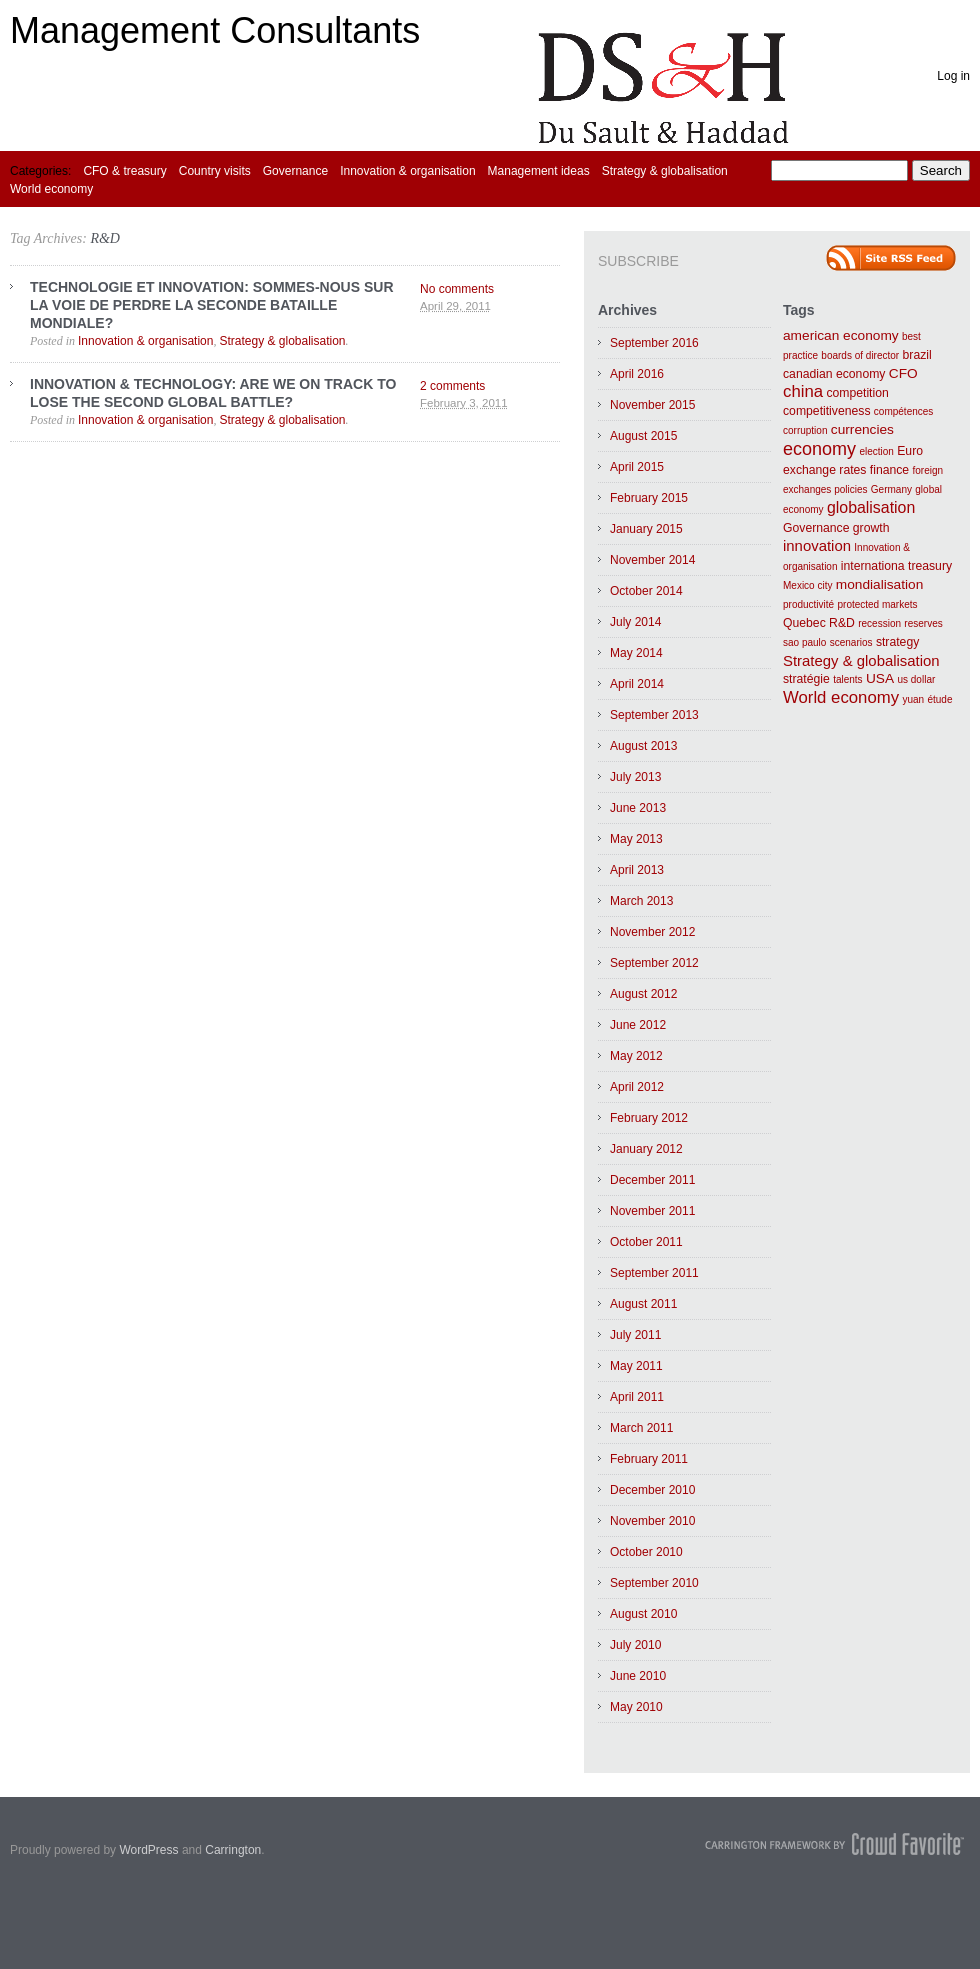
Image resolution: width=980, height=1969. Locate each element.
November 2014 (652, 560)
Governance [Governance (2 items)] (816, 528)
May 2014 (636, 653)
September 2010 (654, 1583)
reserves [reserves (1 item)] (923, 623)
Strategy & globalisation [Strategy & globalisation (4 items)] (861, 660)
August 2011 (643, 1304)
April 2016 (637, 374)
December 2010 (652, 1490)
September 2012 (654, 963)
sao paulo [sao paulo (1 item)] (804, 642)
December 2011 (652, 1180)
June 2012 (638, 1025)
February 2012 (649, 1118)
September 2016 (654, 343)
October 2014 (646, 591)
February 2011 (649, 1459)
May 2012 (636, 1056)
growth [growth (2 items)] (871, 528)
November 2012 (652, 932)
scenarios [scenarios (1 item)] (851, 642)
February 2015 (649, 498)
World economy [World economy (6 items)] (841, 697)
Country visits (215, 171)
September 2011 (654, 1273)
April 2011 (637, 1397)
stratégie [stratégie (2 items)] (806, 679)
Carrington (233, 1850)
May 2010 (636, 1707)
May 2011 (636, 1366)
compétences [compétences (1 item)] (903, 411)
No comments (457, 289)
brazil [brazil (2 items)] (917, 355)
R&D (105, 238)
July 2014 (635, 622)
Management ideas (539, 171)
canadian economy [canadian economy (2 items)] (834, 374)
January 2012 (646, 1149)
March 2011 (641, 1428)
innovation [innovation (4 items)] (817, 545)
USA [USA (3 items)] (880, 678)
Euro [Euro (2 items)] (910, 451)
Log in (953, 76)
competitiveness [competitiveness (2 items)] (827, 411)
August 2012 (643, 994)
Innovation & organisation (407, 171)
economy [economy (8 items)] (819, 449)
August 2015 (643, 436)
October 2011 (646, 1242)
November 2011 (652, 1211)
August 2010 (643, 1614)
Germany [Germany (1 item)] (891, 489)
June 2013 (638, 808)
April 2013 (637, 870)
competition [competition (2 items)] (857, 393)
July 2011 (635, 1335)
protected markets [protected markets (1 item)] (877, 604)
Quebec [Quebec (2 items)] (804, 623)
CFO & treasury (124, 171)
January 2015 (646, 529)
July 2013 (635, 777)
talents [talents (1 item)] (847, 679)
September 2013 (654, 715)
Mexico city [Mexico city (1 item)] (807, 585)
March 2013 (641, 901)
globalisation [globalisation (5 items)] (871, 507)
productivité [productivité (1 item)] (808, 604)
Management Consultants (215, 30)
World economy (51, 189)
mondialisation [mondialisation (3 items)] (880, 584)
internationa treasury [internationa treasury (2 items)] (896, 566)
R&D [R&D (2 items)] (842, 623)
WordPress (148, 1850)
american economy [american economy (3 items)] (841, 335)
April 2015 (637, 467)
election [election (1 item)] (876, 451)
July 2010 (635, 1645)
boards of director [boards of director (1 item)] (860, 355)
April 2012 (637, 1087)
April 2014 (637, 684)
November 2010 (652, 1521)
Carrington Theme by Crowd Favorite (835, 1844)
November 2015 (652, 405)
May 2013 (636, 839)
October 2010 (646, 1552)
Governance (295, 171)
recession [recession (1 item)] (879, 623)
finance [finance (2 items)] (889, 470)
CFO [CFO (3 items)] (903, 373)
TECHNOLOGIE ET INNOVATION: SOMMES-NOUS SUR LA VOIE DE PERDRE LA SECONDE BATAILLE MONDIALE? (212, 305)
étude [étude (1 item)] (939, 699)
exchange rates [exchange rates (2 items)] (824, 470)
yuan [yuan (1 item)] (913, 699)
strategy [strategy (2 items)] (897, 642)
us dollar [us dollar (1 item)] (916, 679)
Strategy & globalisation (665, 171)
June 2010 (638, 1676)
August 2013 (643, 746)
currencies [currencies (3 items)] (862, 429)
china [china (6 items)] (803, 391)
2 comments (452, 386)
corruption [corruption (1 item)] (805, 430)
